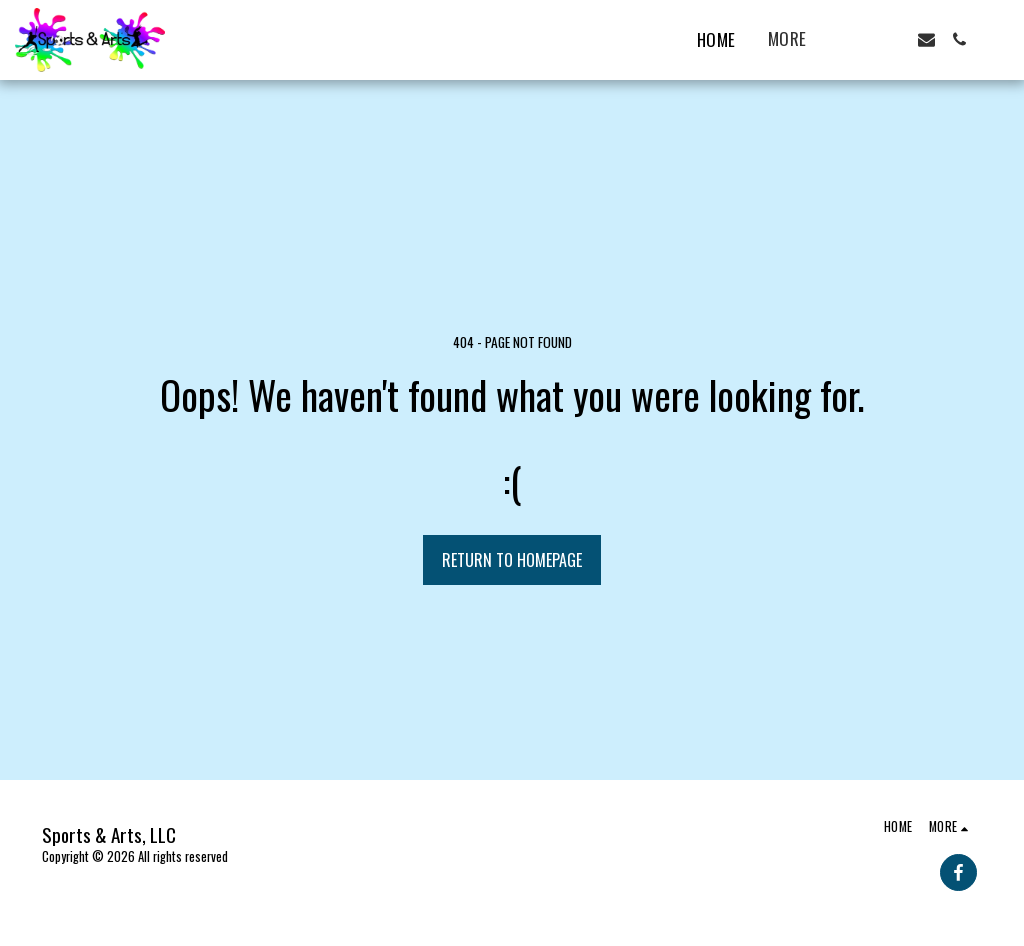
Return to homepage (512, 560)
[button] (860, 39)
